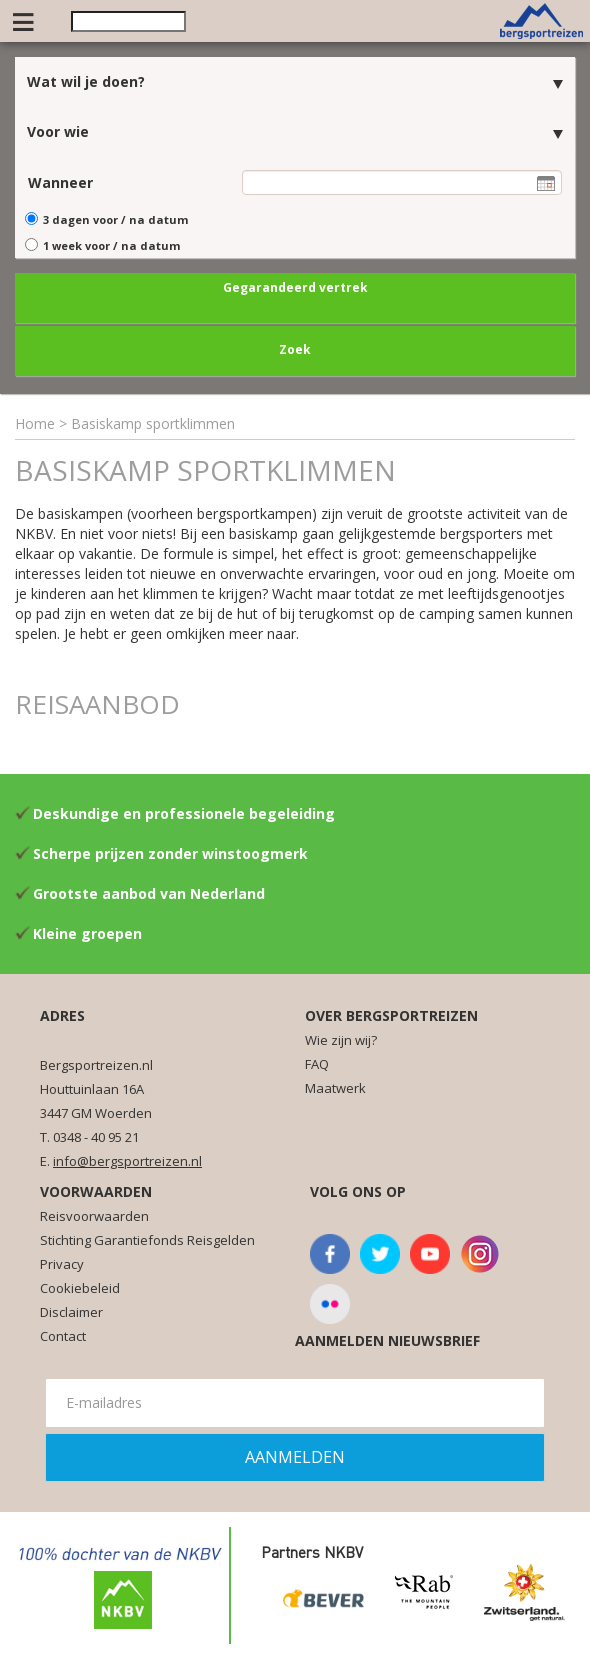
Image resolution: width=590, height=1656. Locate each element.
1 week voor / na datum (111, 245)
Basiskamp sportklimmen (153, 423)
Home (35, 423)
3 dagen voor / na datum (115, 219)
